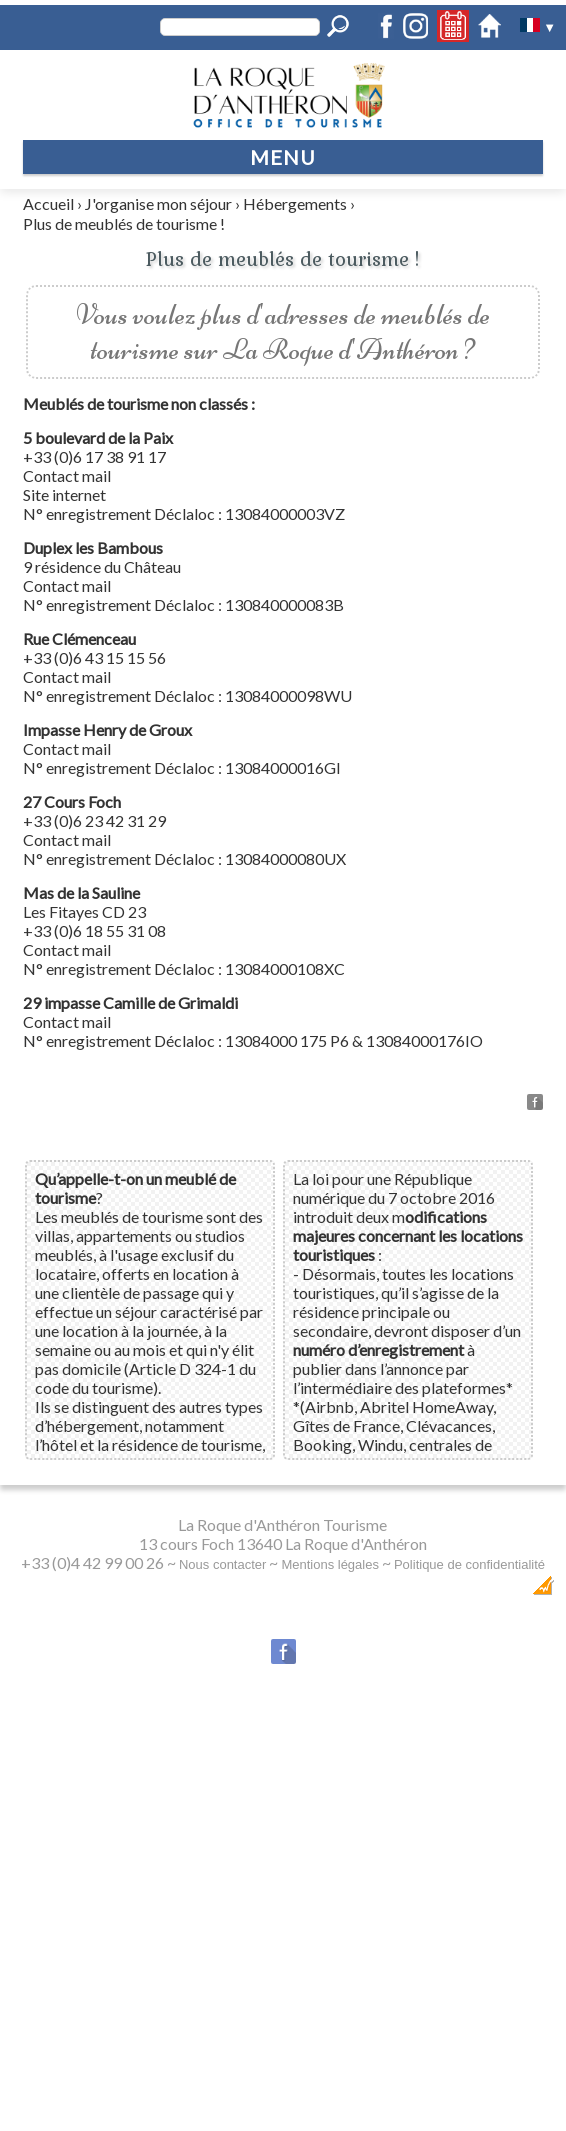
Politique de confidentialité (469, 1564)
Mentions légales (330, 1564)
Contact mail (67, 475)
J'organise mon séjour (158, 203)
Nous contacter (222, 1564)
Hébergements (295, 203)
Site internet (64, 494)
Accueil (48, 203)
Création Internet (492, 1590)
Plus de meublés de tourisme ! (124, 223)
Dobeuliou (399, 1590)
